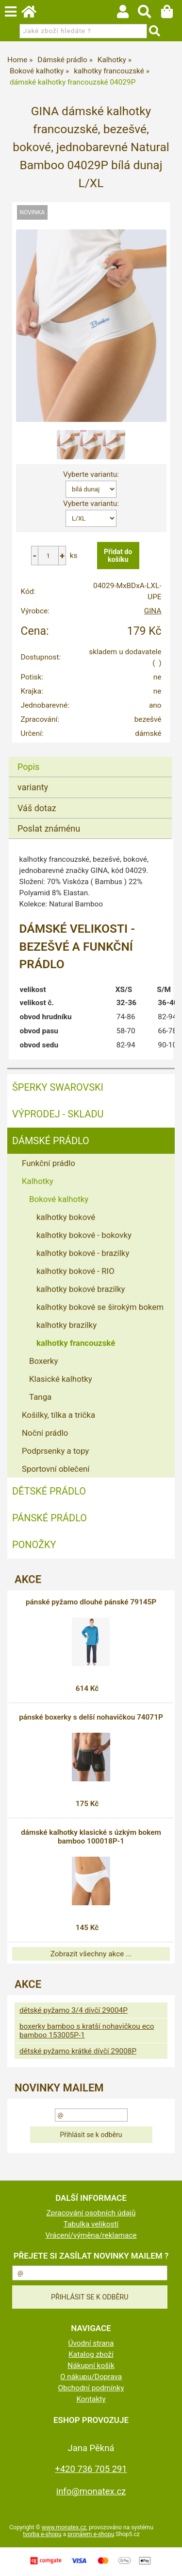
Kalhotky (37, 1181)
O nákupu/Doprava (91, 2376)
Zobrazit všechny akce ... (91, 1953)
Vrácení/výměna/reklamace (90, 2235)
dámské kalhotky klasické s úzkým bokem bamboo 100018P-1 (91, 1836)
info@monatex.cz (91, 2491)
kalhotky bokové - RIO (75, 1271)
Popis (28, 767)
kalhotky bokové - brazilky (82, 1253)
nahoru (167, 2561)
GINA (153, 611)
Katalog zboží (91, 2354)
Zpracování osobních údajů (91, 2213)
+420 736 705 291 (91, 2469)
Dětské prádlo (49, 1491)
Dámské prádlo (50, 1141)
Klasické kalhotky (60, 1379)
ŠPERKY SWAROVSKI (57, 1087)
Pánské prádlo (49, 1518)
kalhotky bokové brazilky (80, 1289)
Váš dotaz (36, 808)
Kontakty (90, 2399)
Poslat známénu (48, 828)
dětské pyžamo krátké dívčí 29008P (77, 2051)
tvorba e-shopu (42, 2534)
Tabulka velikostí (91, 2224)
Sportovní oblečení (55, 1469)
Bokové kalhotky (58, 1199)
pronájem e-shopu (90, 2534)
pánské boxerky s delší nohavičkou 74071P (91, 1717)
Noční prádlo (45, 1433)
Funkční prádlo (48, 1163)
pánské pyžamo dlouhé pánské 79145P (91, 1602)
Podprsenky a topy (55, 1451)
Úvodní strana (91, 2343)
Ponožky (34, 1544)
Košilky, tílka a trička (58, 1415)
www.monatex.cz (64, 2527)
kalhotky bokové (65, 1217)
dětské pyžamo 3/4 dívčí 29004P (73, 2010)
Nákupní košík (90, 2365)
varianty (32, 787)
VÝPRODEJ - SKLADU (58, 1114)
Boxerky (43, 1361)
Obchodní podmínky (91, 2388)
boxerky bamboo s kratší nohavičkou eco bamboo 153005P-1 (86, 2030)
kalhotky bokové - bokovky (84, 1235)
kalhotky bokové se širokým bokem (100, 1307)
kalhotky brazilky (66, 1325)
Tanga (40, 1397)
